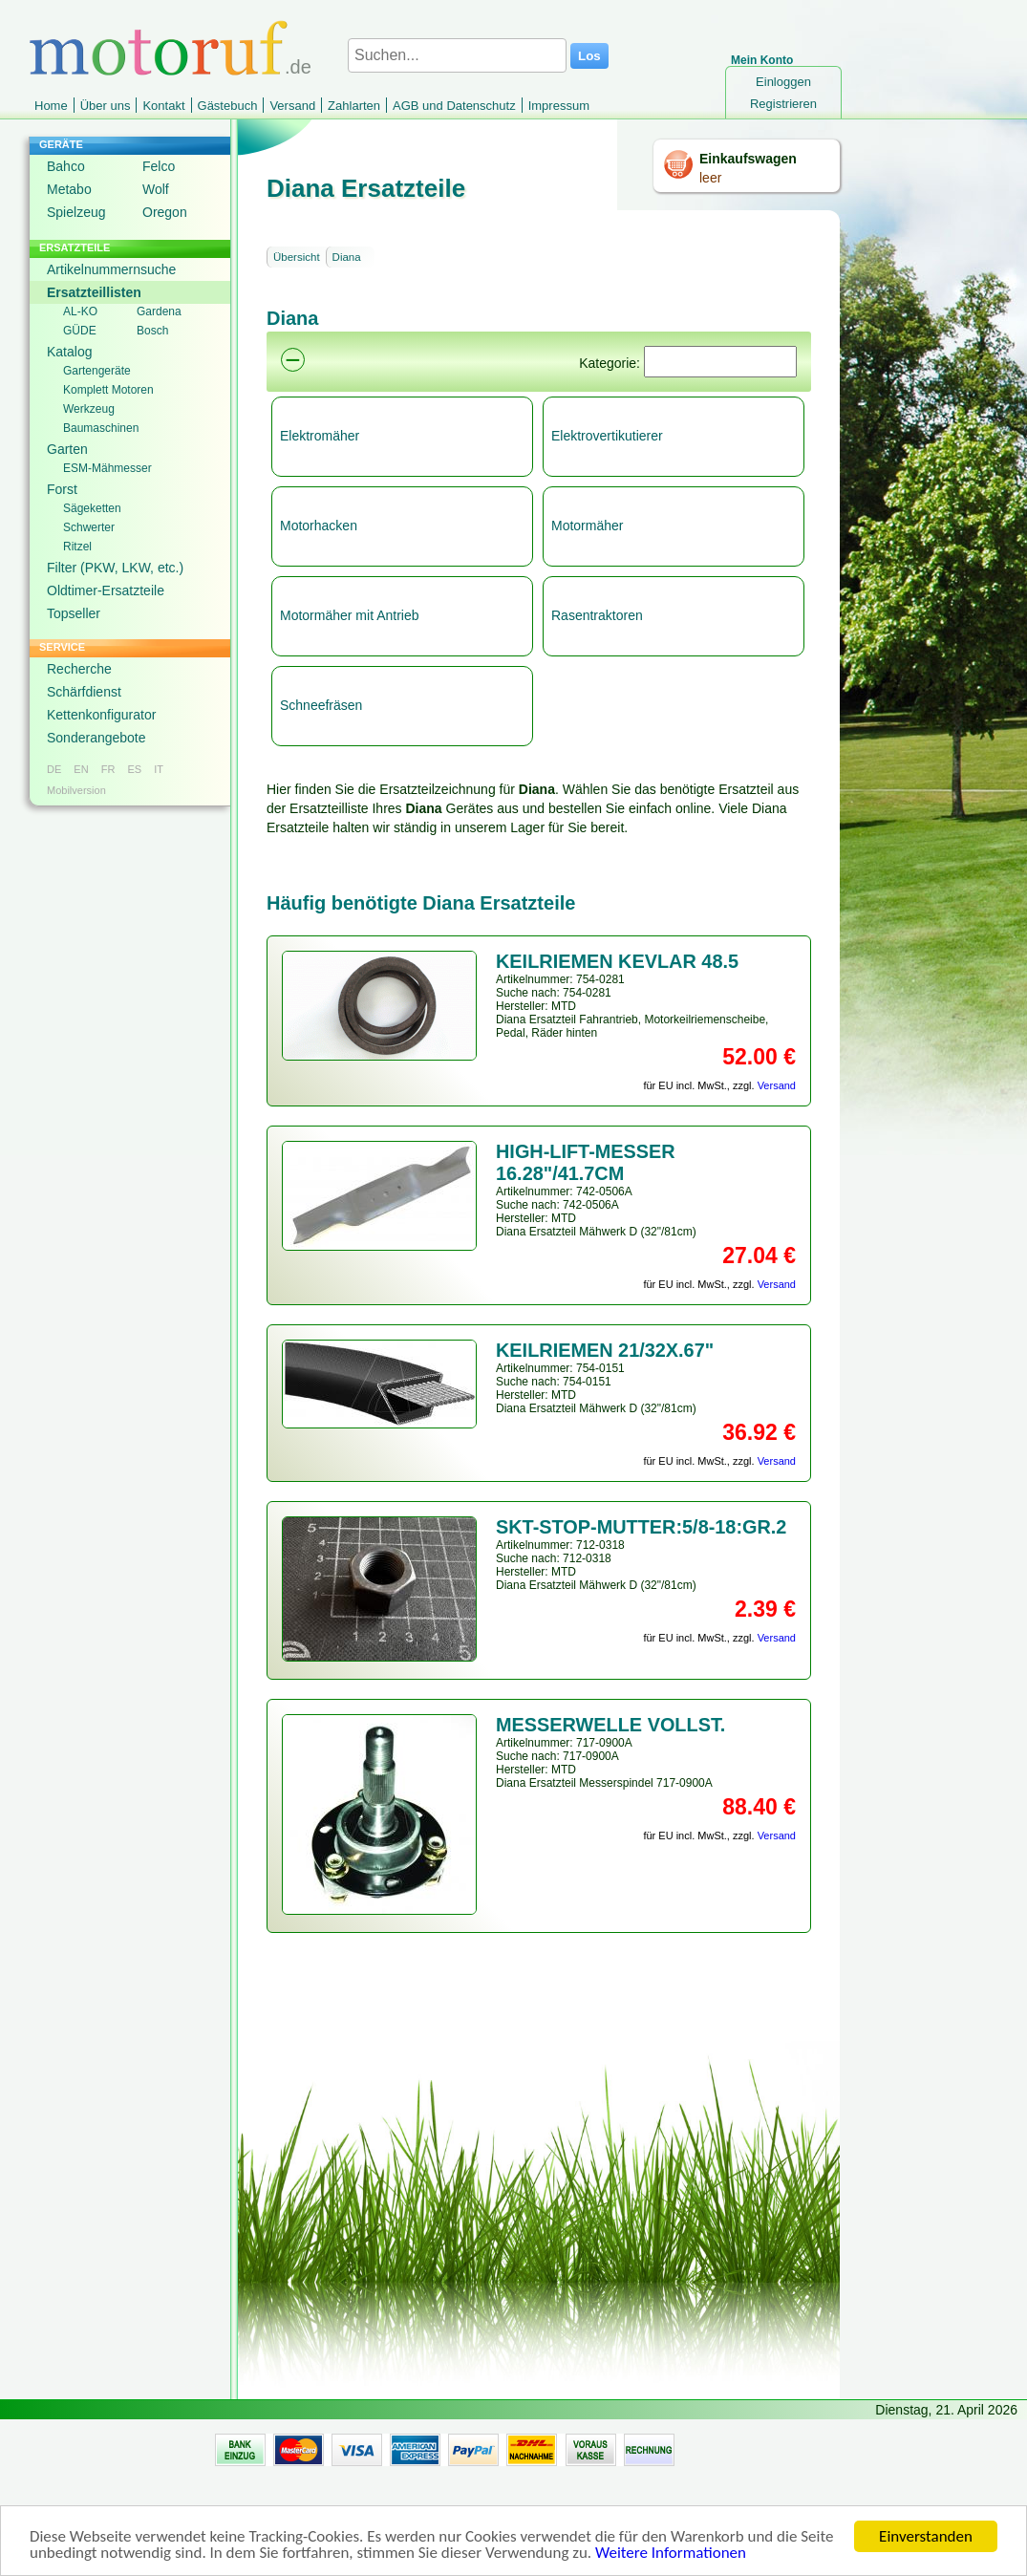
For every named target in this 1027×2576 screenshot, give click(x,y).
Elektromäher (319, 435)
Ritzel (77, 546)
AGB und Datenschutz (454, 105)
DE (54, 769)
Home (51, 105)
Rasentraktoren (597, 615)
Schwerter (89, 527)
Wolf (155, 189)
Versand (292, 105)
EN (81, 769)
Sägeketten (92, 508)
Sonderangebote (96, 737)
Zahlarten (354, 105)
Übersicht (296, 257)
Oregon (164, 212)
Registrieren (783, 104)
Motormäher (587, 525)
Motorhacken (318, 525)
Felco (158, 166)
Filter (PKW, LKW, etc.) (115, 567)
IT (158, 769)
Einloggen (783, 82)
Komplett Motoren (108, 390)
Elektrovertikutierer (607, 435)
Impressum (558, 105)
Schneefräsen (321, 705)
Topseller (73, 613)
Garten (67, 449)
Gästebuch (228, 105)
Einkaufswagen (748, 158)
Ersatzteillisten (94, 292)
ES (134, 769)
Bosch (152, 330)
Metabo (69, 189)
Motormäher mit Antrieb (349, 615)
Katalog (69, 351)
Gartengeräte (97, 370)
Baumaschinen (101, 428)
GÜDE (79, 330)
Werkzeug (89, 409)
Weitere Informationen (670, 2554)
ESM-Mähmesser (107, 468)
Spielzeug (76, 212)
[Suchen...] (457, 55)
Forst (62, 489)
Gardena (159, 311)
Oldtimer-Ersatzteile (105, 590)
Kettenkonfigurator (101, 714)
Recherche (79, 668)
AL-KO (80, 311)
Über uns (105, 105)
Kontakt (163, 105)
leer (710, 177)
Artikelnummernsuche (111, 269)
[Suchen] (720, 361)
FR (108, 769)
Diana (346, 257)
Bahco (66, 166)
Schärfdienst (84, 691)
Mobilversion (76, 790)
